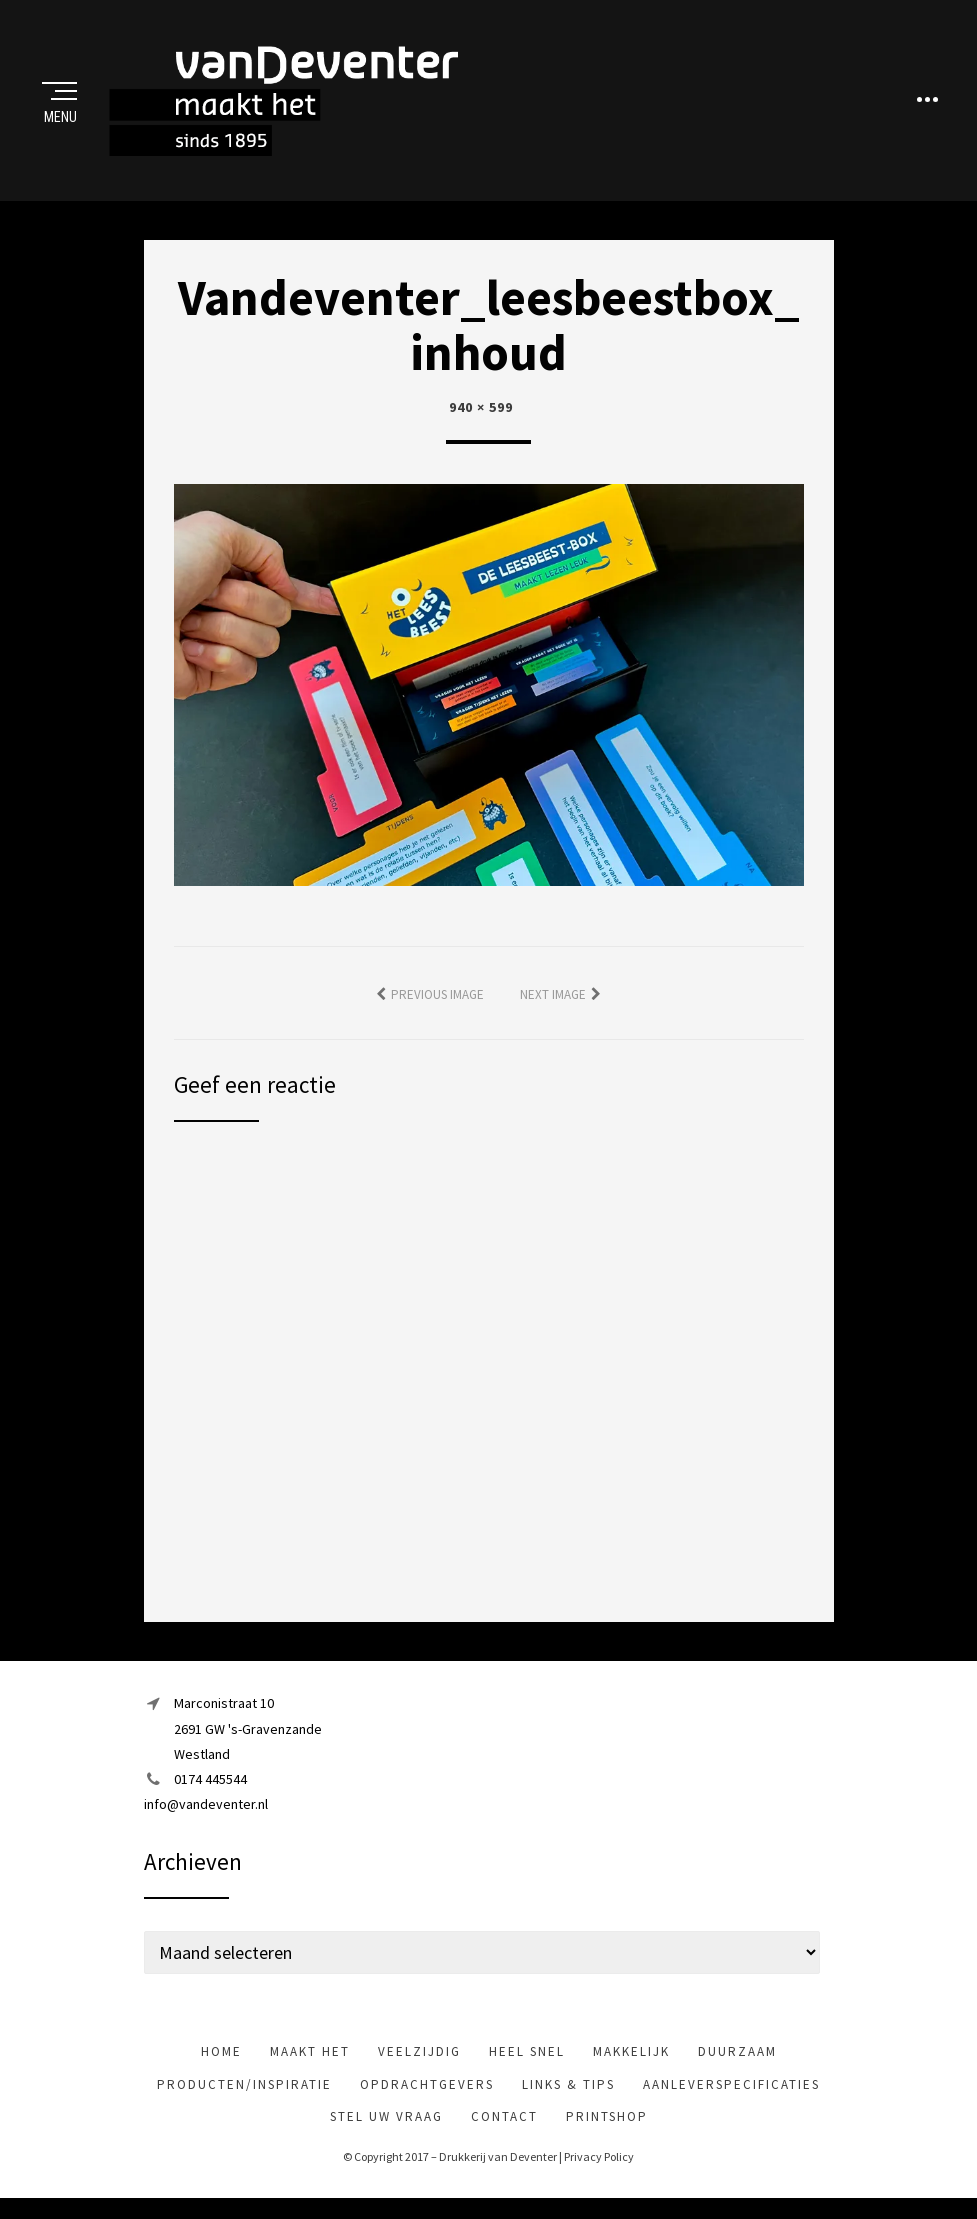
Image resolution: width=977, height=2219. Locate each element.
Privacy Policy (599, 2165)
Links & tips (568, 2093)
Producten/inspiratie (244, 2093)
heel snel (527, 2060)
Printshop (607, 2125)
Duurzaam (737, 2060)
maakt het (310, 2060)
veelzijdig (419, 2060)
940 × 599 (481, 416)
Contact (504, 2125)
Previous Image (437, 1003)
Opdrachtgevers (427, 2093)
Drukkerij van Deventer (498, 2165)
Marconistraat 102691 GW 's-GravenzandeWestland (248, 1737)
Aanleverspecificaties (731, 2093)
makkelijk (631, 2060)
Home (221, 2060)
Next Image (553, 1003)
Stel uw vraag (386, 2125)
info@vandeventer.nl (206, 1813)
